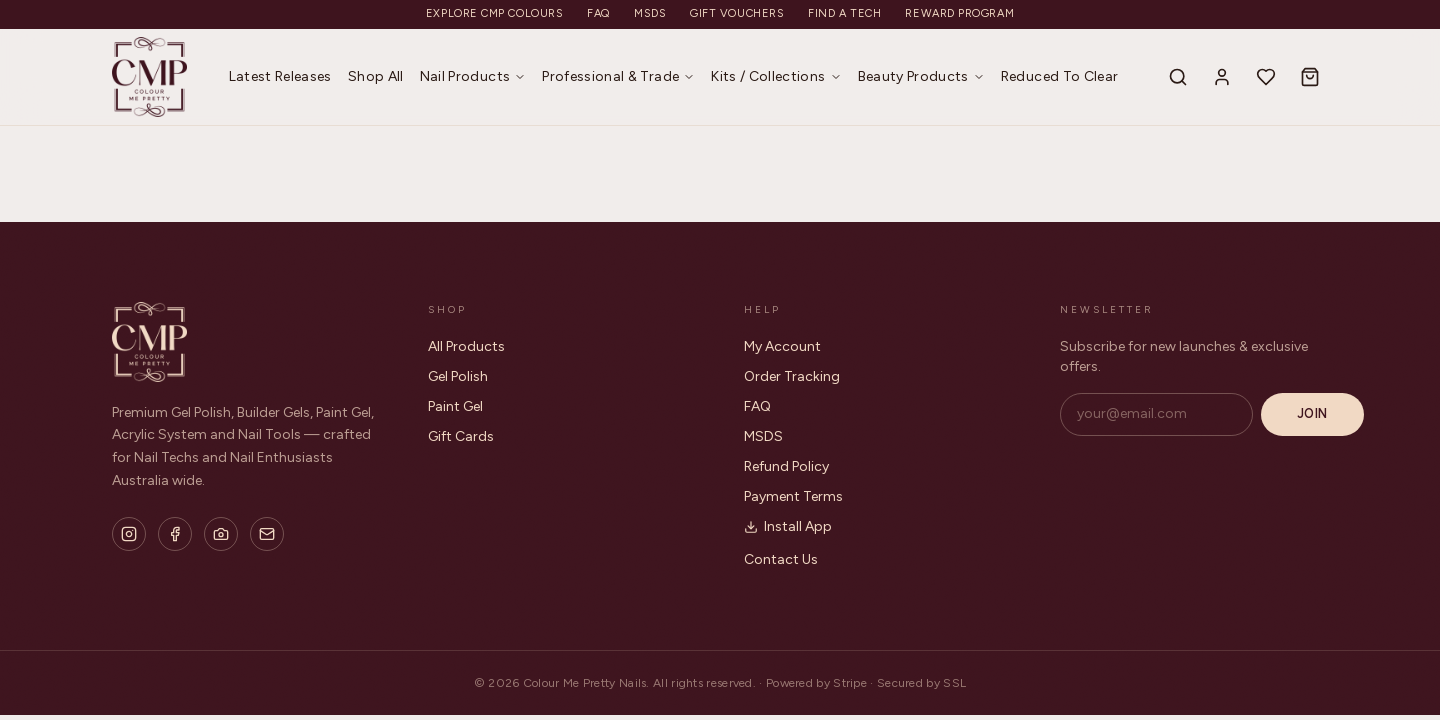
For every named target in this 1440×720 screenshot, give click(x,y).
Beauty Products (921, 76)
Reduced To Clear (1060, 76)
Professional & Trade (618, 76)
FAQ (598, 13)
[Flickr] (221, 534)
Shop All (376, 76)
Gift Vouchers (737, 13)
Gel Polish (458, 376)
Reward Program (959, 13)
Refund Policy (786, 466)
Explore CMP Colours (494, 13)
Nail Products (473, 76)
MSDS (650, 13)
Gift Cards (461, 436)
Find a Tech (844, 13)
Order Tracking (792, 376)
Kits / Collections (776, 76)
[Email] (267, 534)
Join (1312, 413)
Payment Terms (793, 496)
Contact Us (781, 559)
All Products (466, 346)
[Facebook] (175, 534)
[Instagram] (129, 534)
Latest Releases (280, 76)
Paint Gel (455, 406)
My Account (782, 346)
